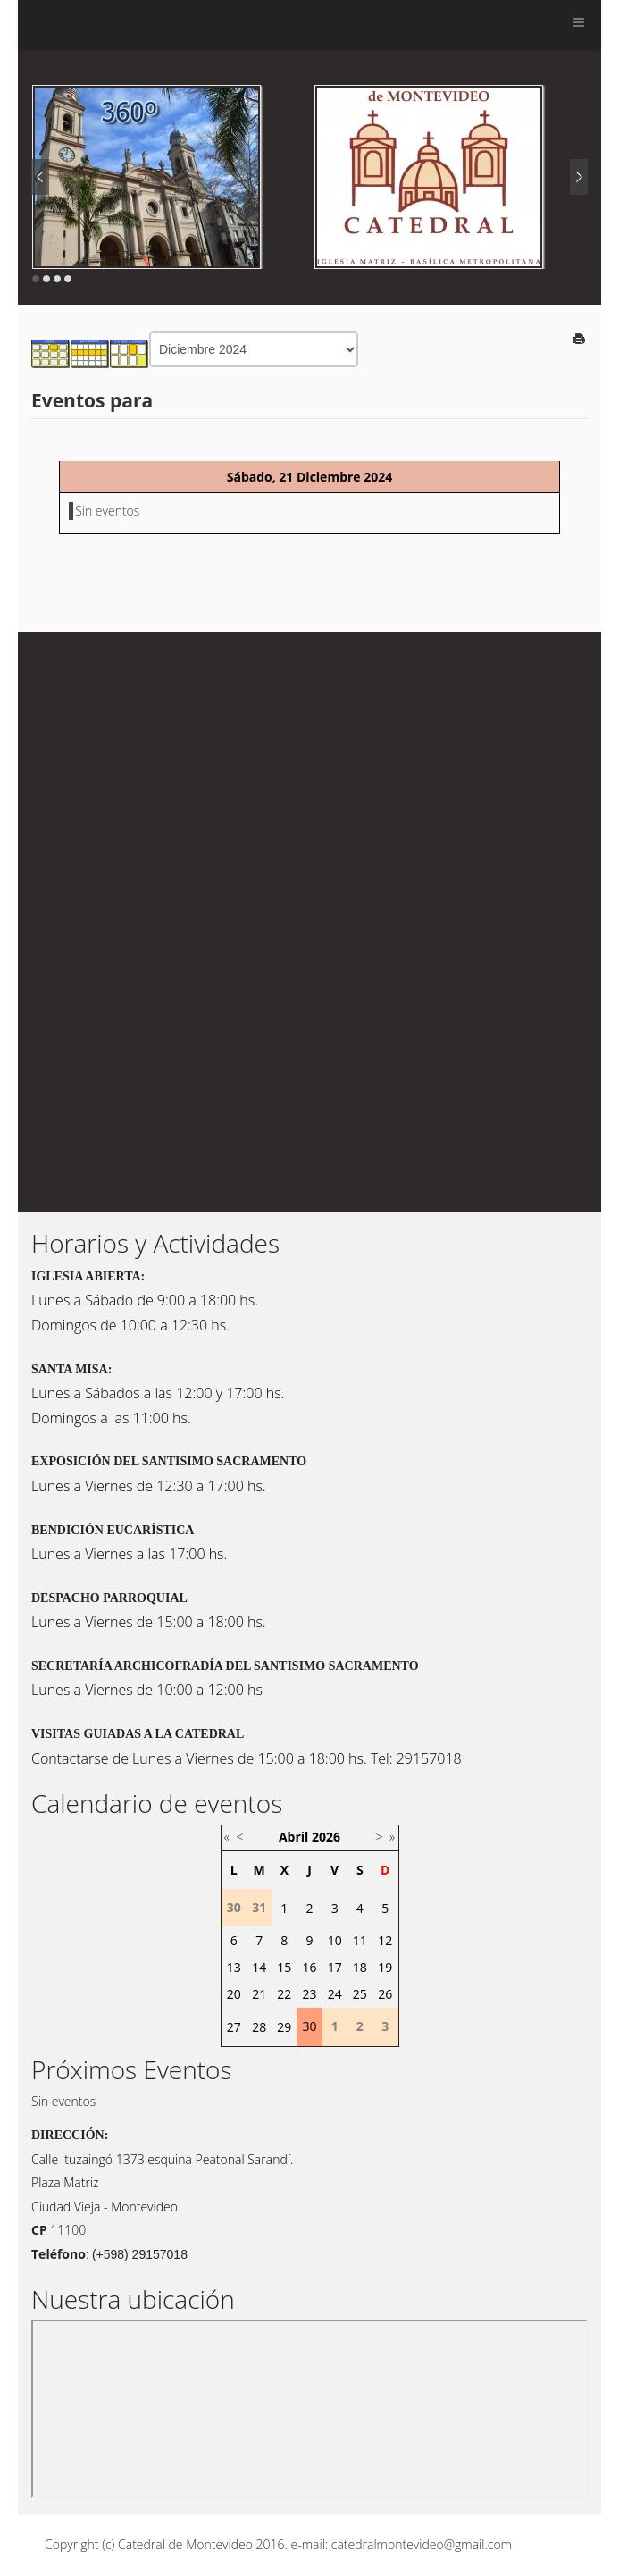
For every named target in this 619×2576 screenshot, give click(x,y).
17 (335, 1967)
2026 (326, 1836)
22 (284, 1993)
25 (360, 1993)
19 (385, 1967)
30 (309, 2026)
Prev (40, 177)
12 (385, 1940)
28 (259, 2026)
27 (234, 2026)
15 (284, 1967)
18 (360, 1967)
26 (385, 1993)
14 (259, 1967)
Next (579, 177)
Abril (293, 1836)
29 (284, 2026)
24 (335, 1993)
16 (309, 1967)
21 (259, 1993)
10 (335, 1940)
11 (360, 1940)
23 (309, 1993)
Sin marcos (309, 2409)
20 (234, 1993)
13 (234, 1967)
